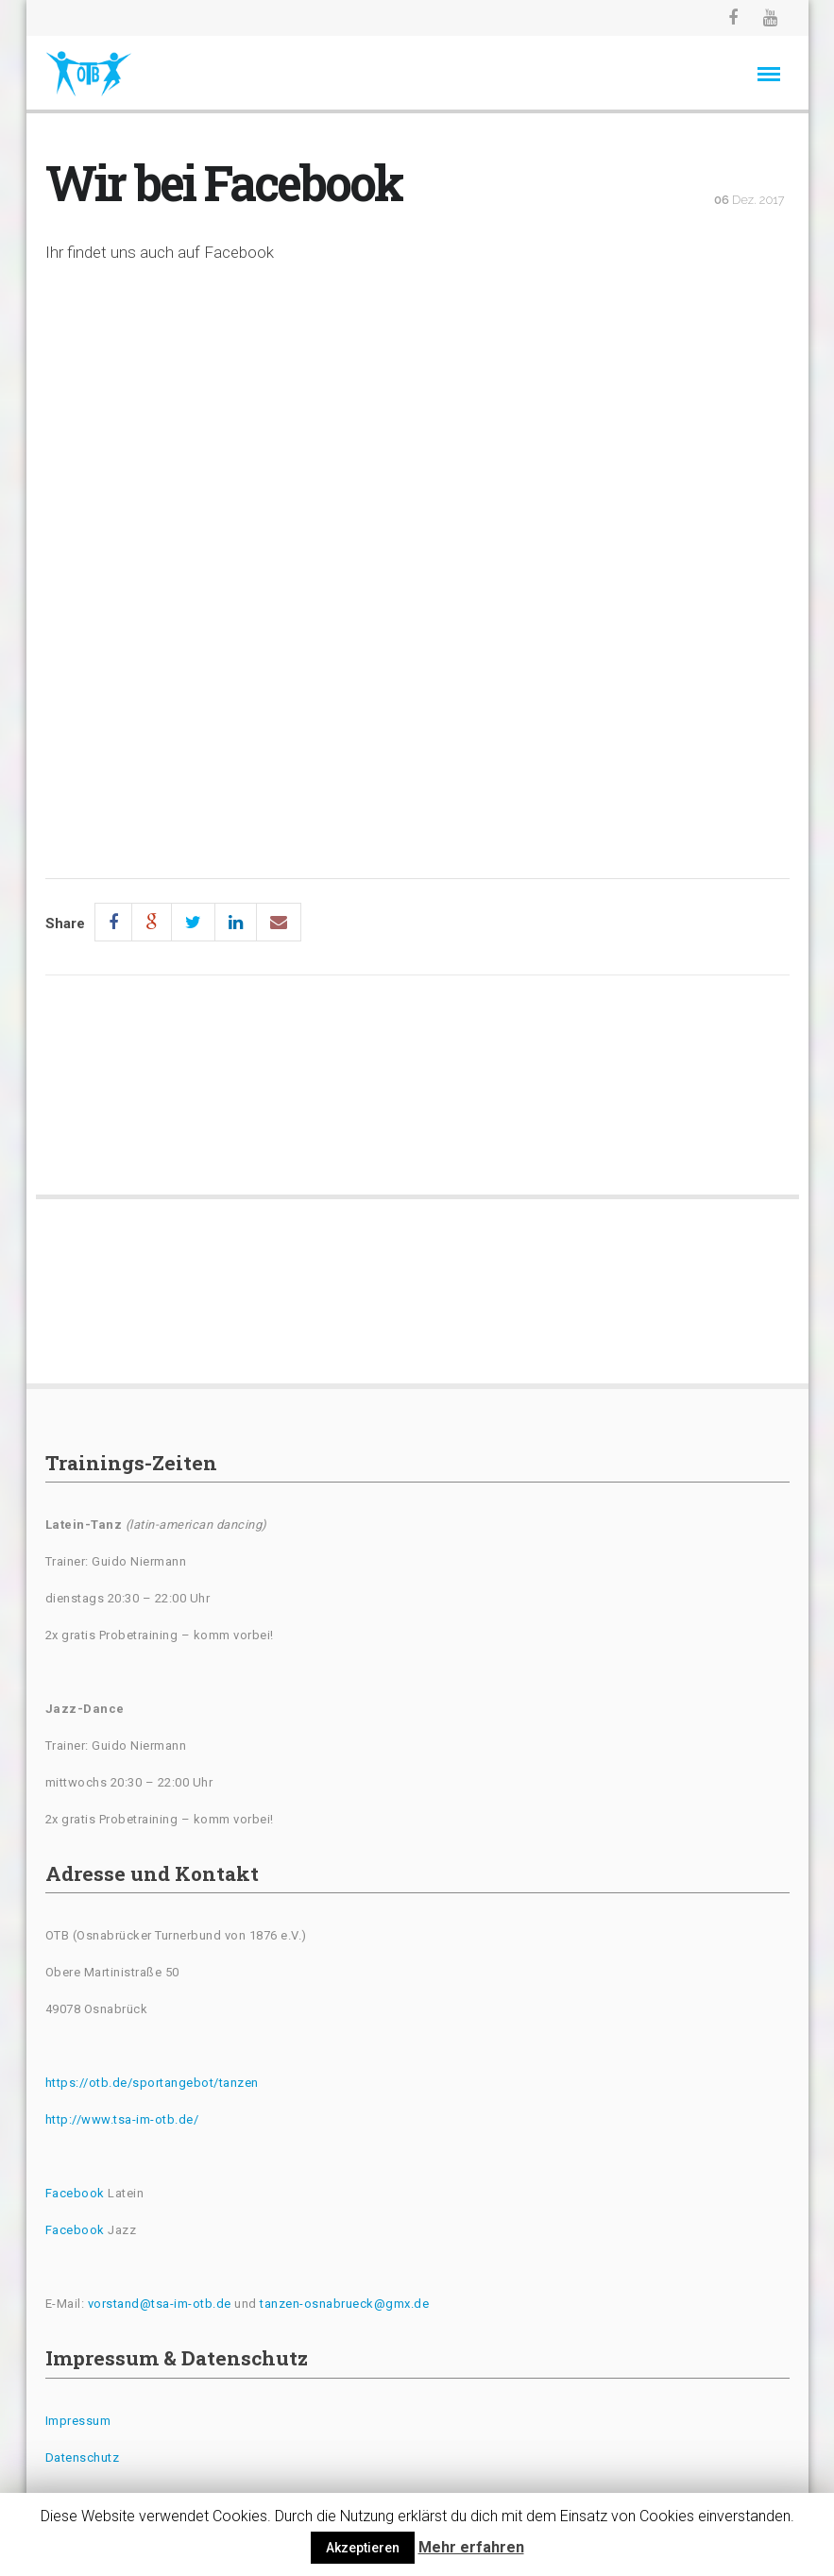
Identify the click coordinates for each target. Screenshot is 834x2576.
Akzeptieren (363, 2547)
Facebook (75, 2193)
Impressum (78, 2421)
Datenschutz (82, 2457)
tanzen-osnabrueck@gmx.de (344, 2303)
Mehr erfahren (471, 2547)
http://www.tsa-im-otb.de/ (122, 2119)
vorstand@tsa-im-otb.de (159, 2303)
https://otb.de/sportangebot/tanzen (152, 2083)
